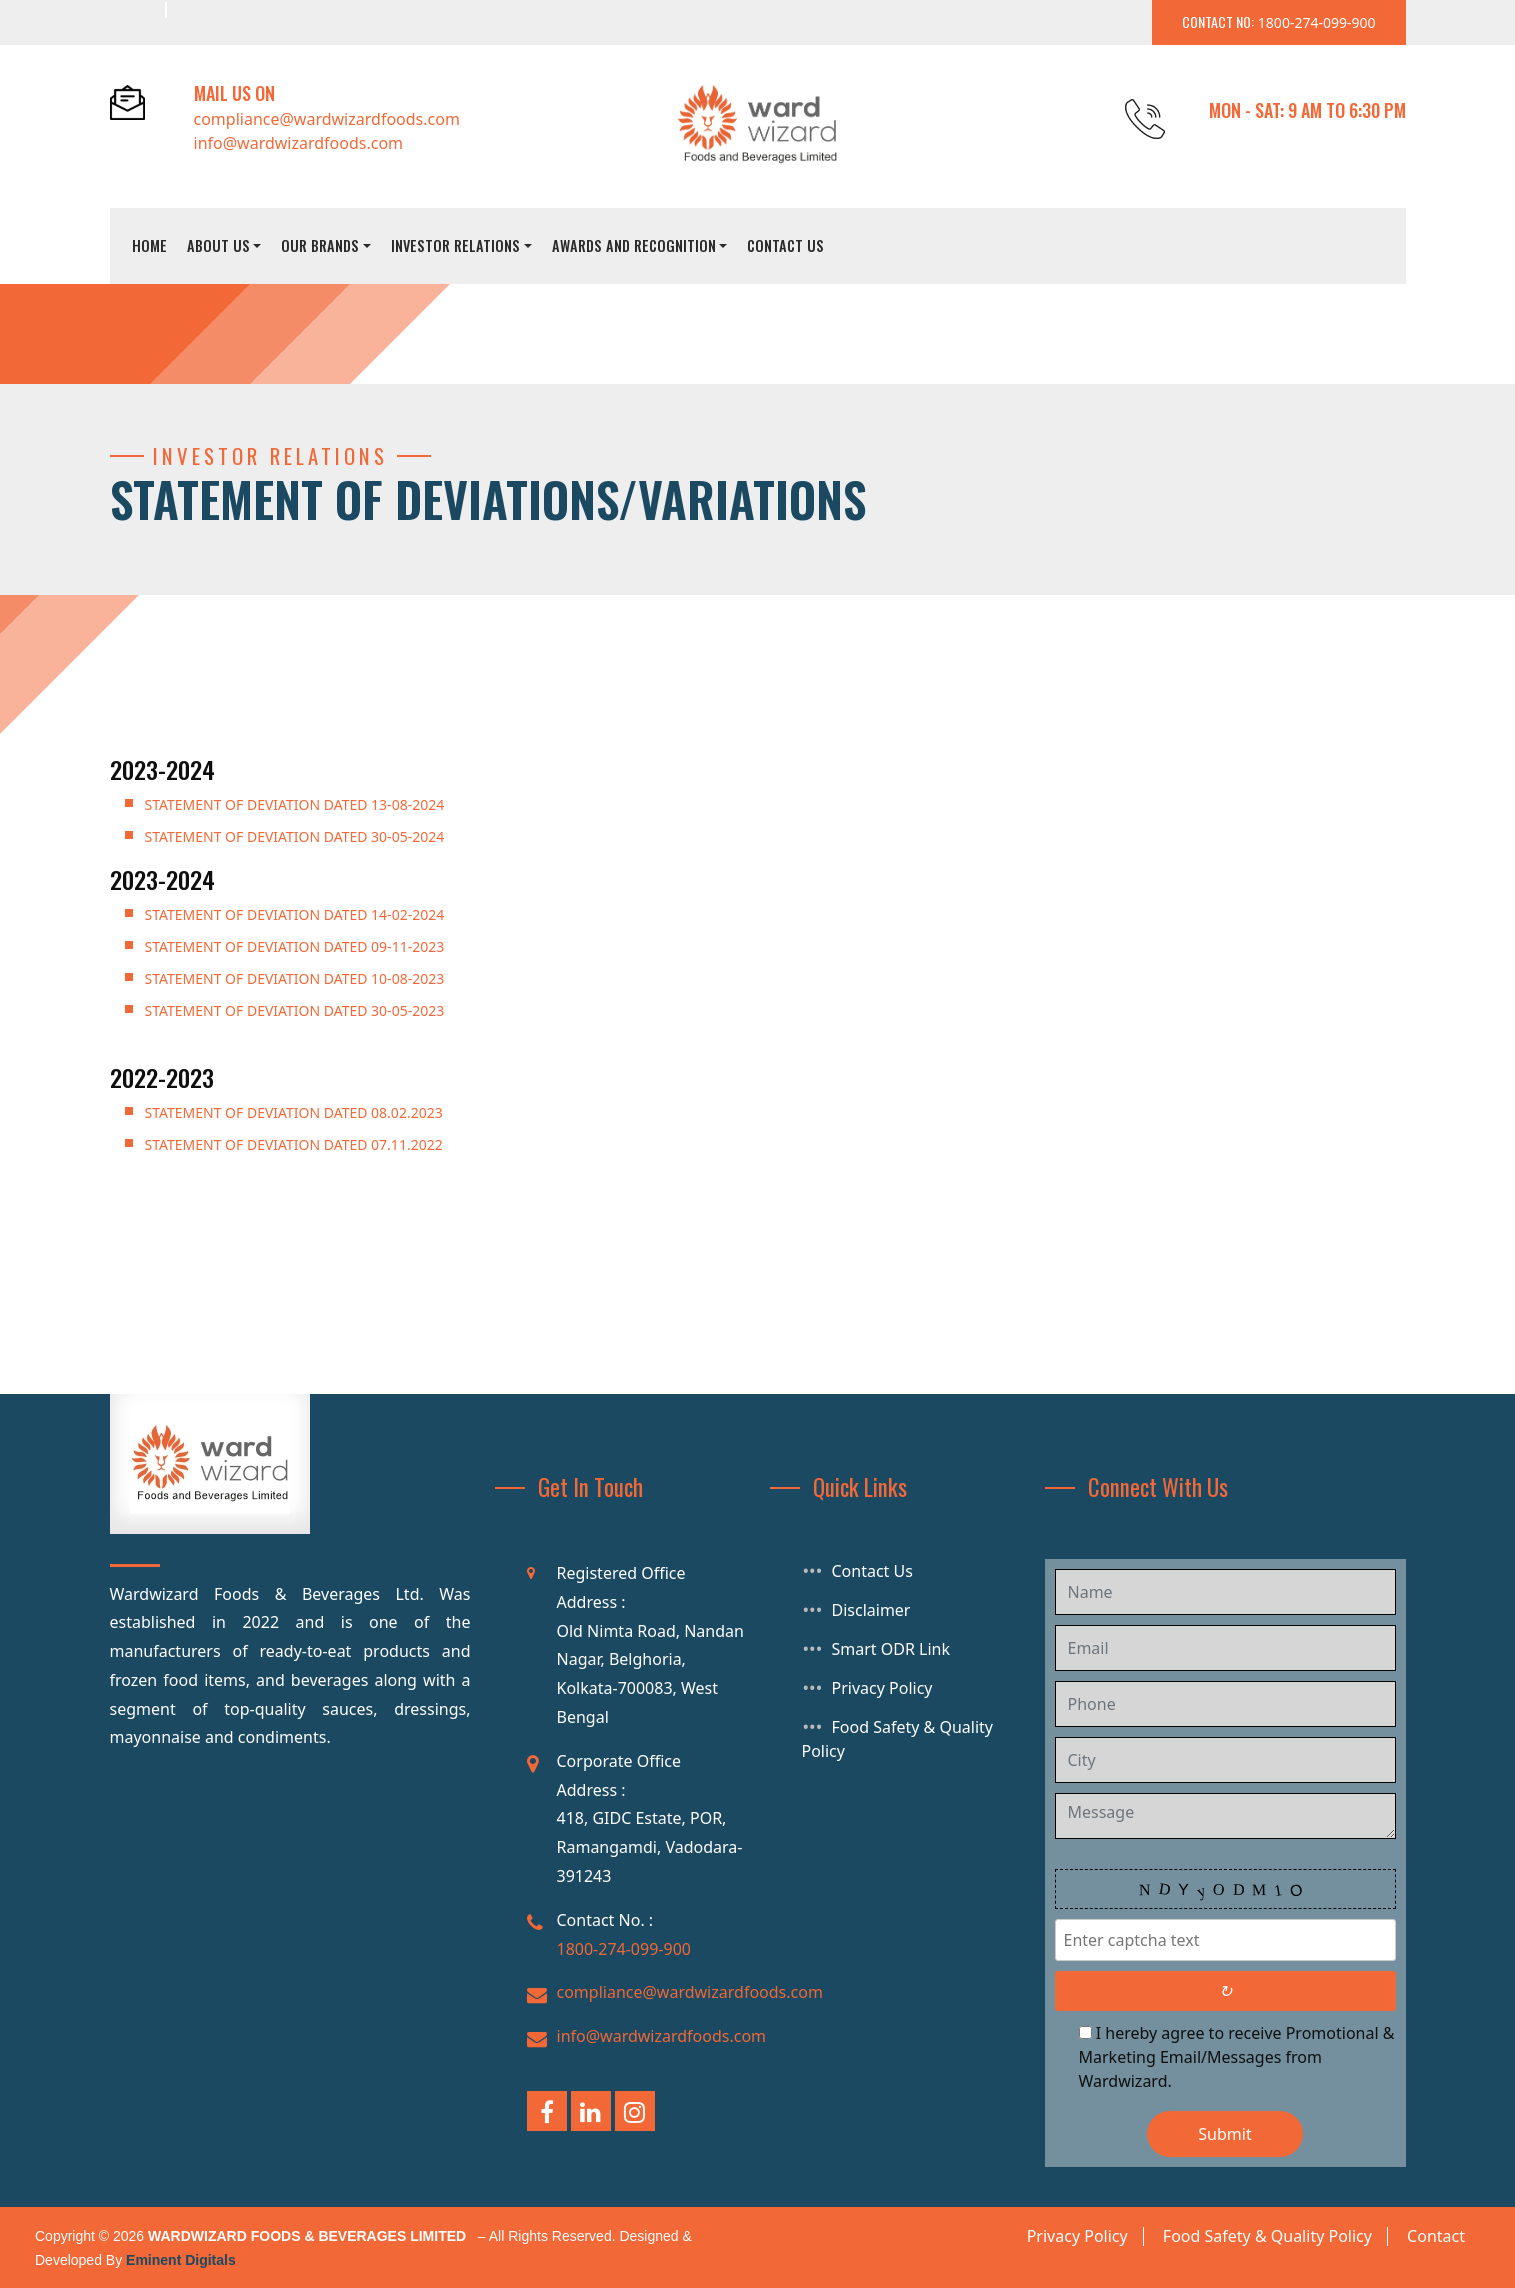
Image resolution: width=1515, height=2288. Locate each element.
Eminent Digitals (181, 2260)
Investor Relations (455, 245)
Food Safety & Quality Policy (1267, 2236)
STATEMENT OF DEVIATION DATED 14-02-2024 (295, 914)
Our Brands (320, 245)
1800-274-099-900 (624, 1949)
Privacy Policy (882, 1688)
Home (149, 245)
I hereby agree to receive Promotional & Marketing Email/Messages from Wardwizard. (1237, 2057)
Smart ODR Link (891, 1649)
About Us (218, 245)
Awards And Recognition (634, 245)
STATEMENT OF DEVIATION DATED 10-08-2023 (295, 978)
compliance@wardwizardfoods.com (327, 119)
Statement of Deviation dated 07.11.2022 (294, 1144)
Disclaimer (871, 1610)
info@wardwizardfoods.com (299, 143)
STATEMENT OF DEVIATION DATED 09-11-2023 (295, 946)
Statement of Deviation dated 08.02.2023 (294, 1112)
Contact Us (785, 245)
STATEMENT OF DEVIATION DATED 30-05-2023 (295, 1010)
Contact (1436, 2236)
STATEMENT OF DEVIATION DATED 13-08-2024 (295, 804)
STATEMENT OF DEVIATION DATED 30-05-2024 (295, 836)
